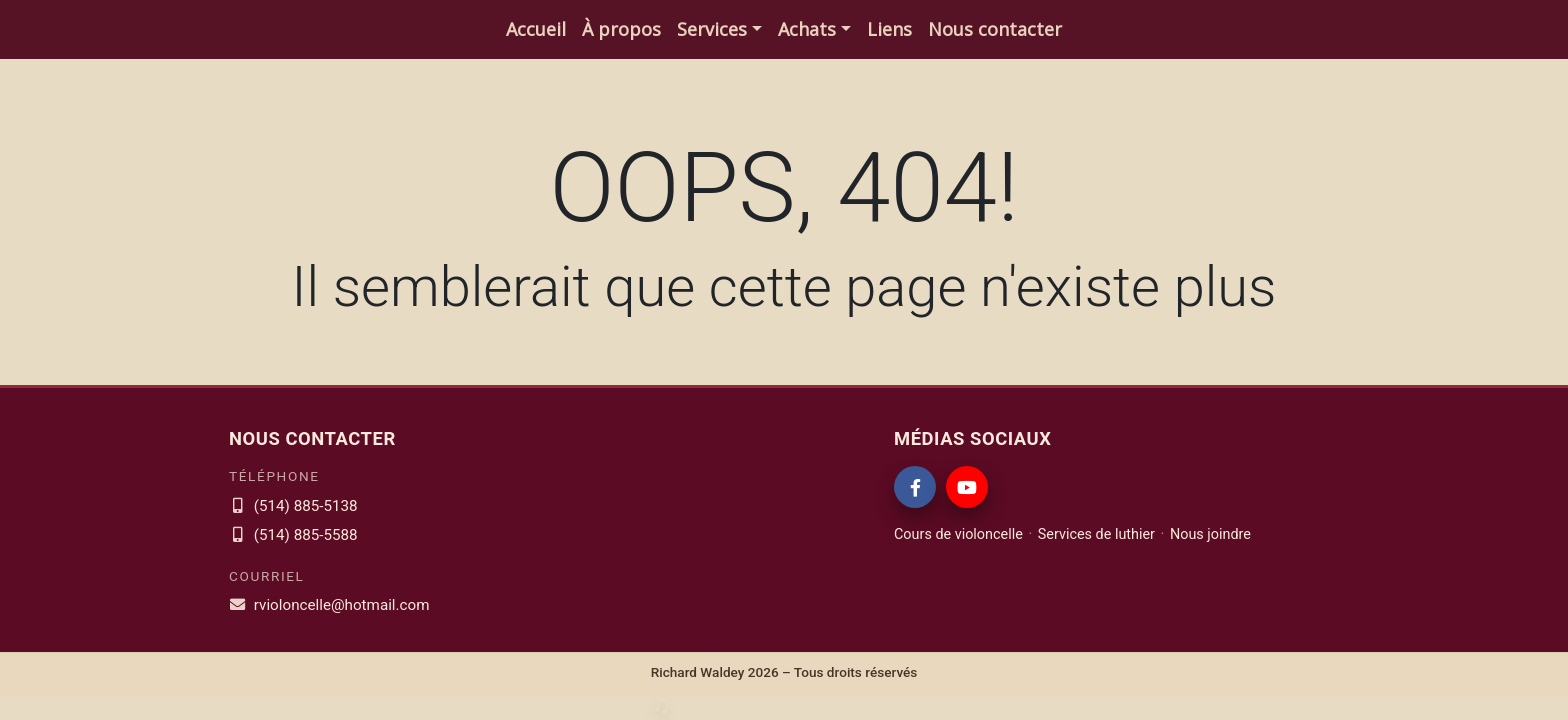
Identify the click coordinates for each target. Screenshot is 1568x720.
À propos (621, 29)
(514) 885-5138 (293, 506)
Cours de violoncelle (958, 534)
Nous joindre (1210, 534)
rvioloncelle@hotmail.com (329, 605)
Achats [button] (807, 29)
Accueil (536, 29)
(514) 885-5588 (293, 535)
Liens (889, 29)
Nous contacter (995, 29)
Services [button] (712, 29)
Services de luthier (1096, 534)
